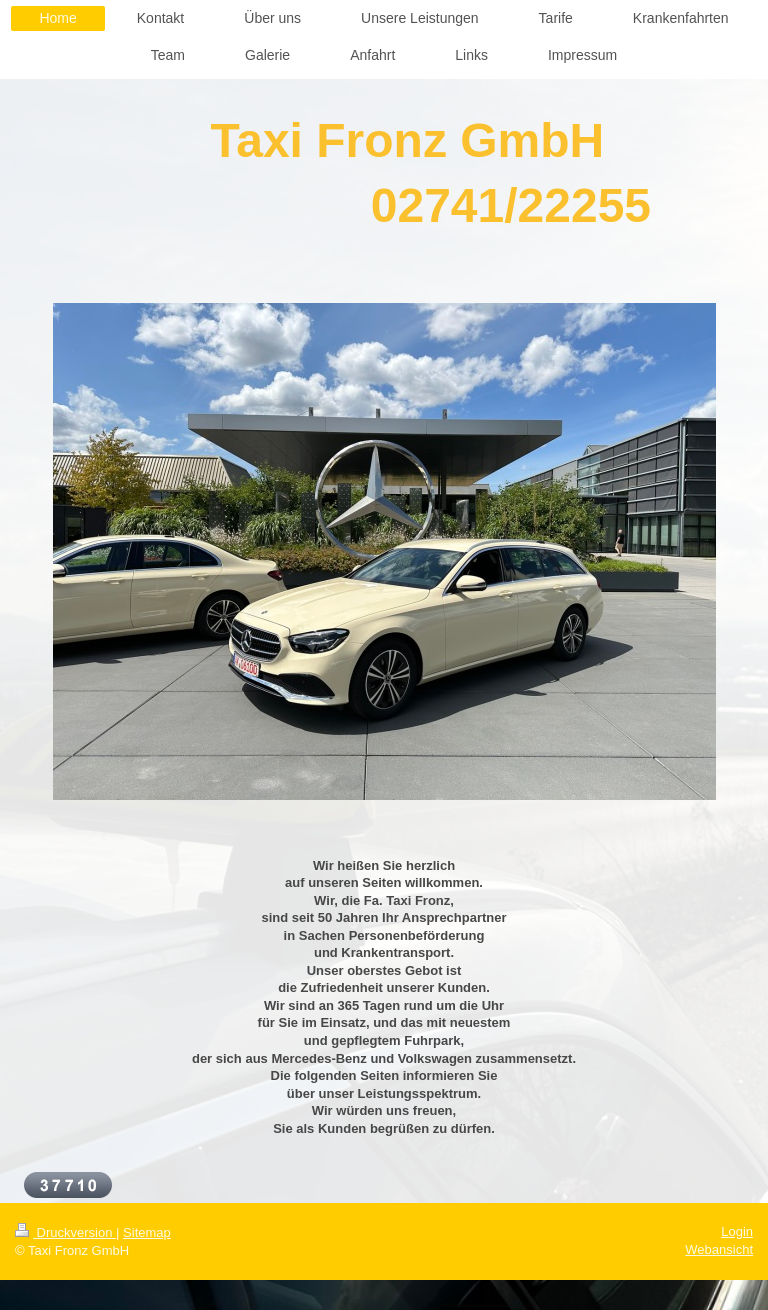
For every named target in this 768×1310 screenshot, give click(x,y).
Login (737, 1231)
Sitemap (147, 1232)
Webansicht (719, 1249)
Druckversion (65, 1232)
